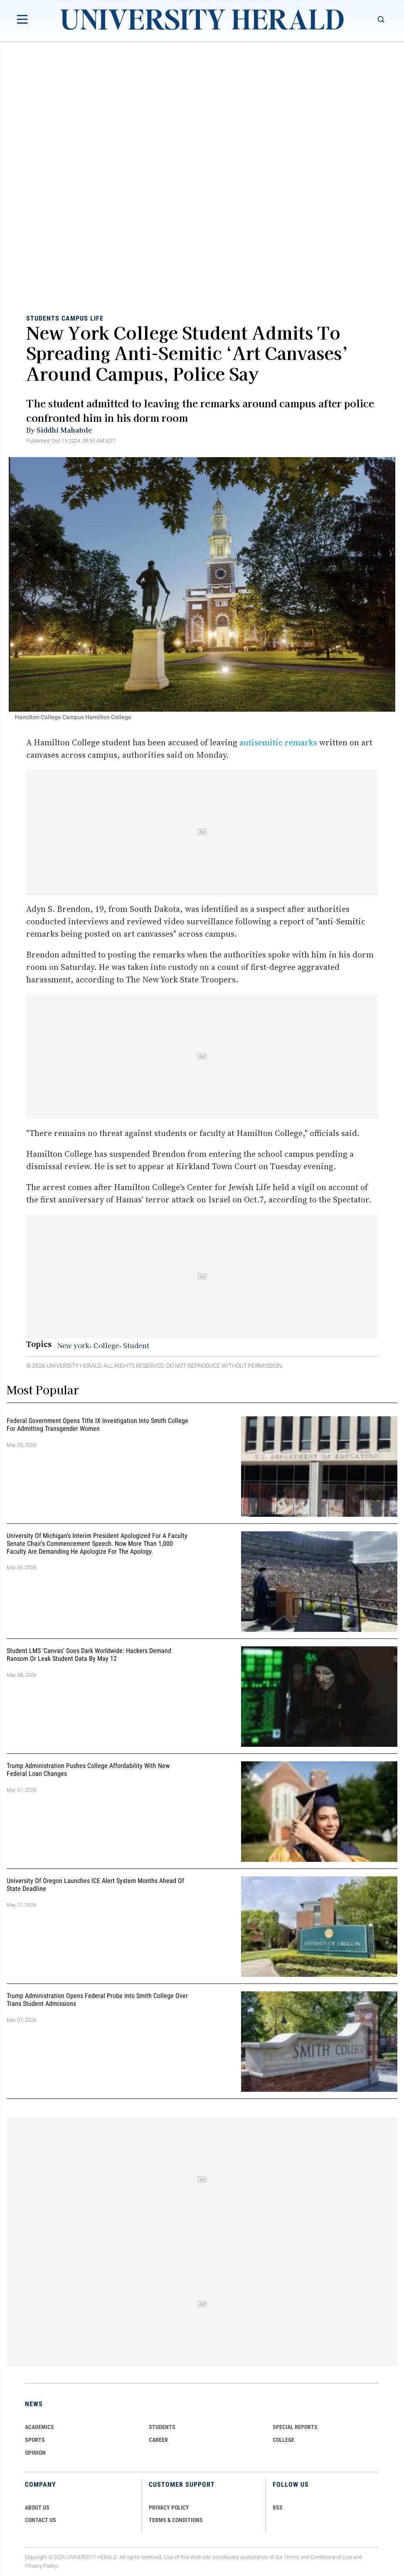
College (106, 1345)
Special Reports (295, 2427)
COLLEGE (283, 2439)
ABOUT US (37, 2507)
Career (158, 2439)
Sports (35, 2439)
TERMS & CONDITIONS (176, 2520)
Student (136, 1345)
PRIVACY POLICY (169, 2507)
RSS (278, 2507)
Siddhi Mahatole (64, 430)
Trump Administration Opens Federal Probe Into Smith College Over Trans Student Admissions (97, 2000)
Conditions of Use (331, 2557)
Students (42, 318)
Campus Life (82, 318)
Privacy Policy (41, 2566)
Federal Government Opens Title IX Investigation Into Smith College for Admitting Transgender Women (97, 1424)
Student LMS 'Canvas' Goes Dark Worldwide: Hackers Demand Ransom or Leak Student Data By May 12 (89, 1655)
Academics (39, 2427)
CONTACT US (40, 2520)
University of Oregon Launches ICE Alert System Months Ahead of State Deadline (95, 1885)
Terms (291, 2557)
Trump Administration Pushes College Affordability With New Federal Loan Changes (88, 1770)
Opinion (35, 2452)
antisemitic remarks (277, 742)
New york (73, 1345)
